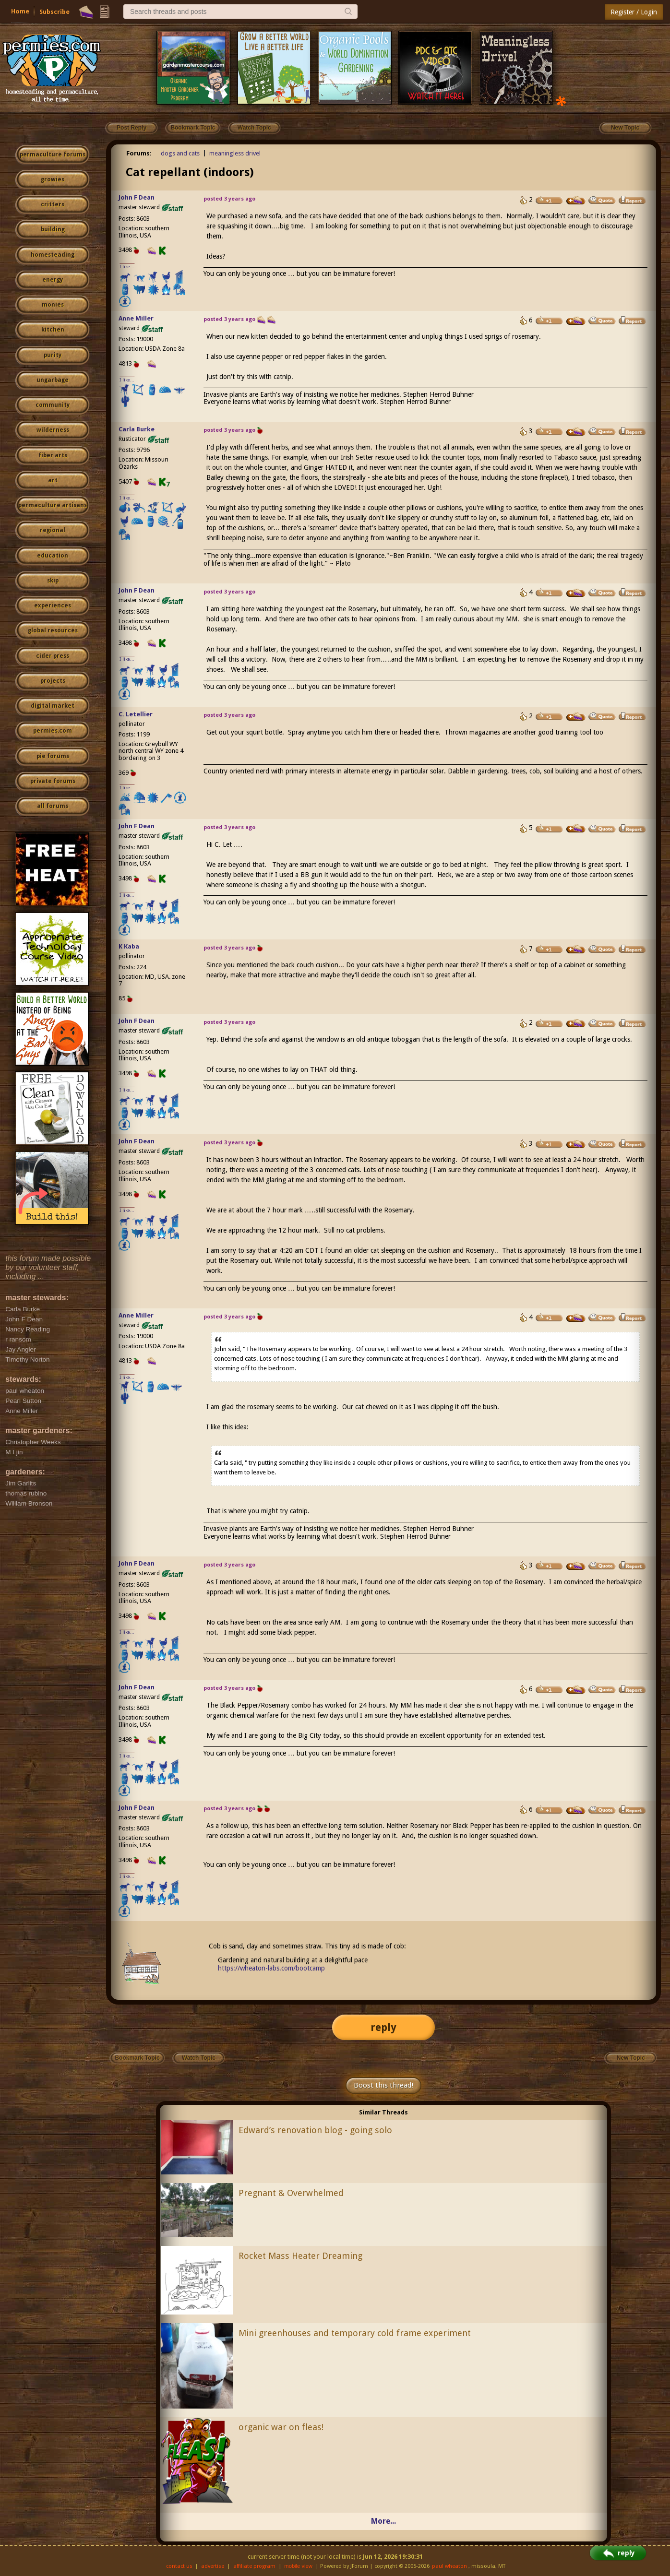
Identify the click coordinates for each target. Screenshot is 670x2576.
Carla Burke (137, 429)
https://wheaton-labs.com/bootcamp (271, 1968)
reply (383, 2027)
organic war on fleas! (281, 2427)
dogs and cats (180, 153)
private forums (52, 781)
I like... (127, 266)
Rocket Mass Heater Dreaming (300, 2256)
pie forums (52, 756)
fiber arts (52, 455)
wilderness (52, 430)
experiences (52, 605)
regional (52, 530)
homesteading (52, 254)
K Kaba (129, 946)
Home (20, 11)
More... (383, 2521)
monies (53, 304)
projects (52, 680)
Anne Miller (136, 318)
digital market (52, 705)
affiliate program (254, 2566)
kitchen (52, 329)
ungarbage (52, 380)
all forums (52, 806)
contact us (179, 2566)
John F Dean (137, 197)
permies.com (52, 730)
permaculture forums (52, 154)
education (52, 555)
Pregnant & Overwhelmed (291, 2193)
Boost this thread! (383, 2085)
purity (52, 355)
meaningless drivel (235, 153)
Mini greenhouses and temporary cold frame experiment (355, 2333)
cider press (52, 656)
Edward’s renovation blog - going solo (315, 2130)
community (53, 405)
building (53, 229)
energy (52, 279)
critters (52, 204)
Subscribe (54, 11)
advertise (212, 2566)
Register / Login (633, 12)
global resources (53, 630)
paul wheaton (449, 2566)
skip (53, 580)
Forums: (139, 153)
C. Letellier (136, 714)
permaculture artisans (52, 505)
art (53, 480)
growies (52, 179)
